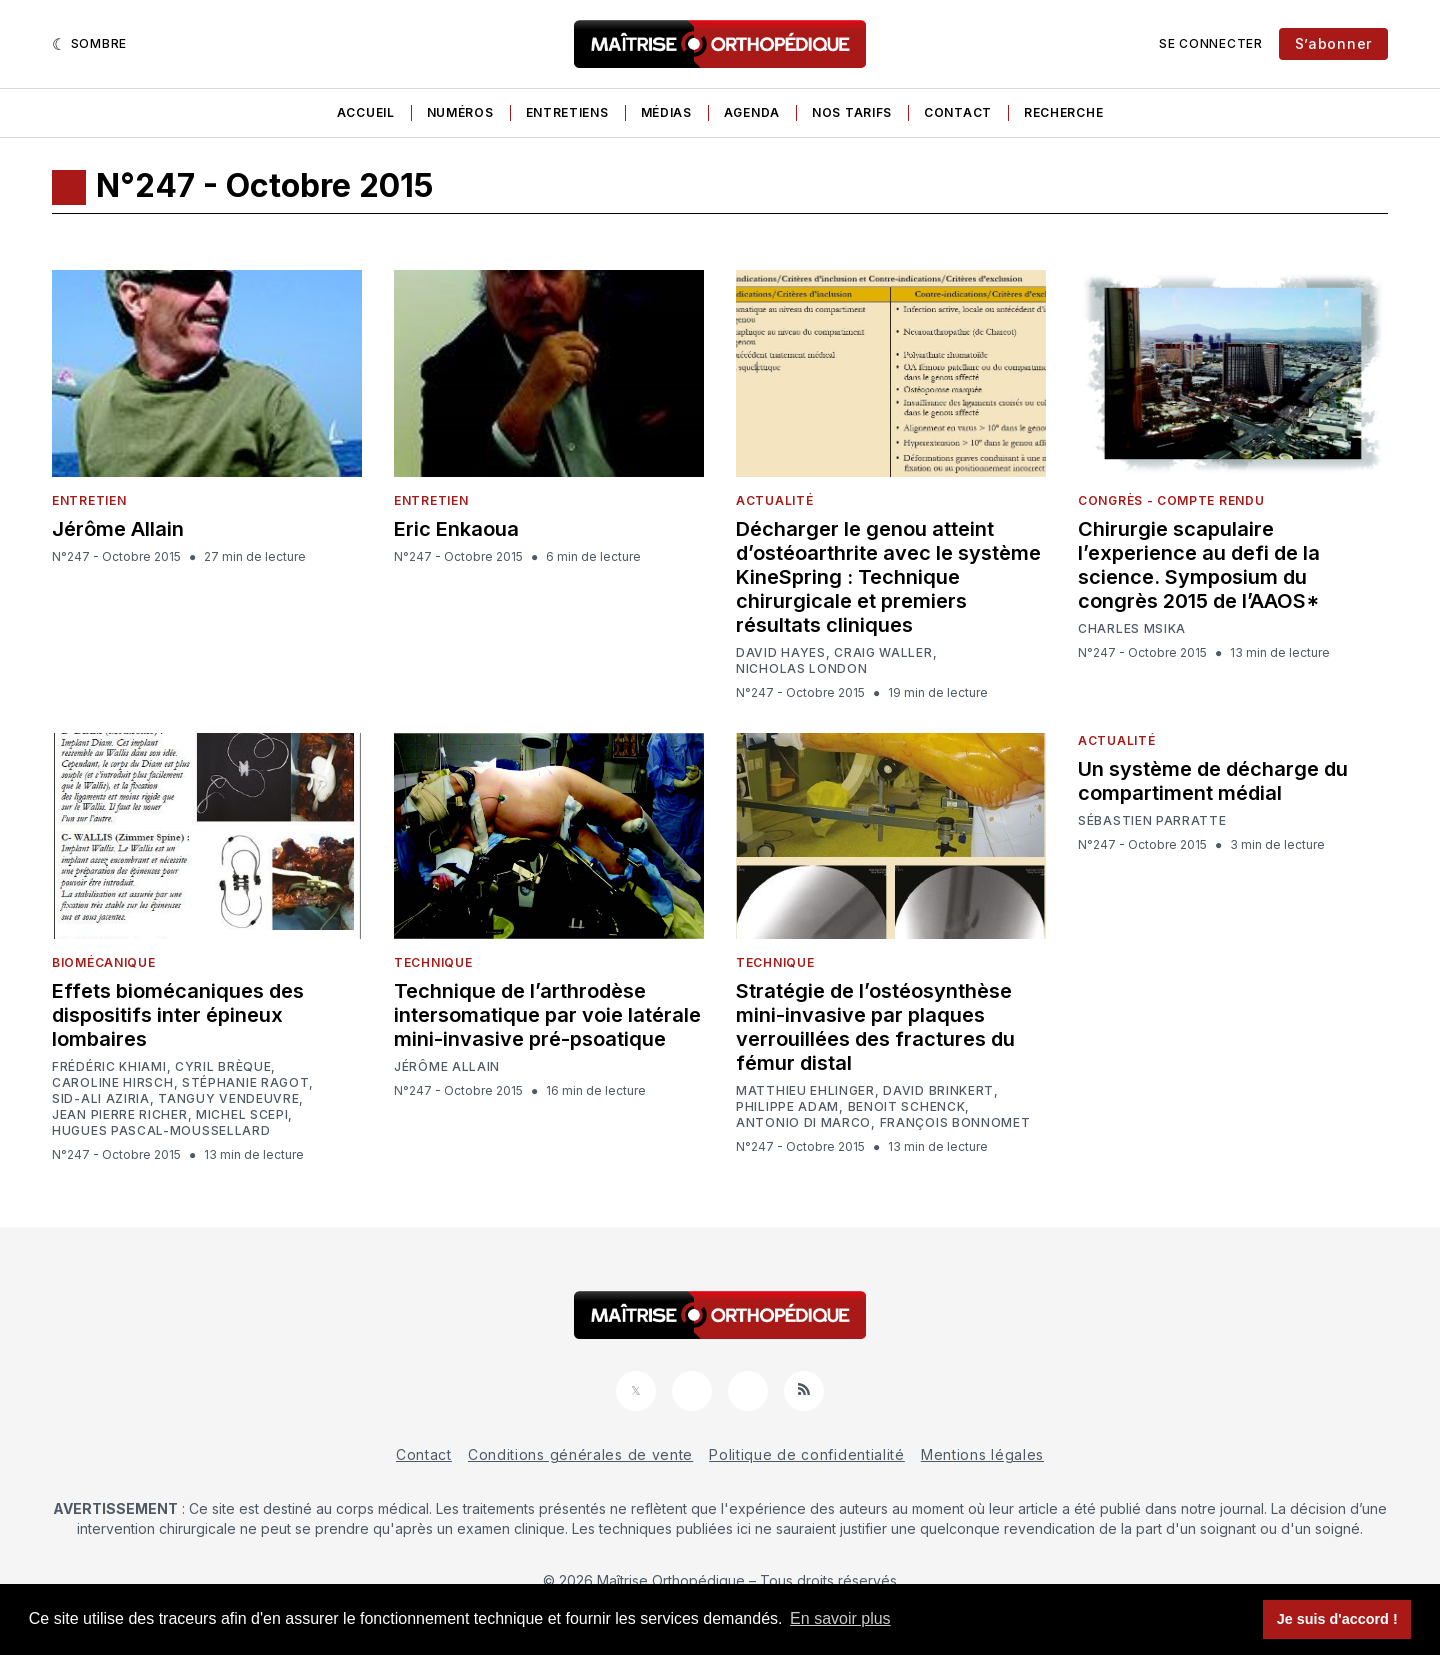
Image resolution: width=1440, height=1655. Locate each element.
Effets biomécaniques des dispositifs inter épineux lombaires (178, 1015)
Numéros (460, 112)
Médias (666, 112)
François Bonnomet (955, 1123)
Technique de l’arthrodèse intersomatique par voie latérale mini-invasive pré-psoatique (547, 1015)
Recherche (1063, 112)
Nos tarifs (852, 112)
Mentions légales (982, 1454)
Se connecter (1210, 43)
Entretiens (567, 112)
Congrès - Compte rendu (1171, 500)
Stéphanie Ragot (246, 1083)
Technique (433, 962)
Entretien (89, 500)
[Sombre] (89, 44)
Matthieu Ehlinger (805, 1091)
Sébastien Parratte (1152, 821)
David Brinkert (938, 1091)
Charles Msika (1132, 629)
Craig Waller (883, 653)
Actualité (774, 500)
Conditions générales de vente (580, 1454)
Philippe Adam (787, 1107)
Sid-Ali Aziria (101, 1099)
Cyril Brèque (223, 1067)
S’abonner (1333, 43)
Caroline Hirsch (113, 1083)
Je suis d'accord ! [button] (1337, 1619)
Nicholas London (802, 669)
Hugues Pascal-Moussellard (161, 1131)
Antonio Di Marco (803, 1123)
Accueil (366, 112)
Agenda (752, 112)
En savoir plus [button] (840, 1618)
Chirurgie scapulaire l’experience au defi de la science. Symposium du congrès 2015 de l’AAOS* (1199, 565)
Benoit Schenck (907, 1107)
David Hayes (781, 653)
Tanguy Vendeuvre (228, 1099)
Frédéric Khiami (109, 1067)
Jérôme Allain (118, 529)
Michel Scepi (242, 1115)
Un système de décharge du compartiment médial (1213, 781)
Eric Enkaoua (456, 529)
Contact (958, 112)
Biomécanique (103, 962)
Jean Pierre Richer (120, 1115)
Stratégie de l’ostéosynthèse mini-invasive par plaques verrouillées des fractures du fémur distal (875, 1027)
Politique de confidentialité (807, 1454)
